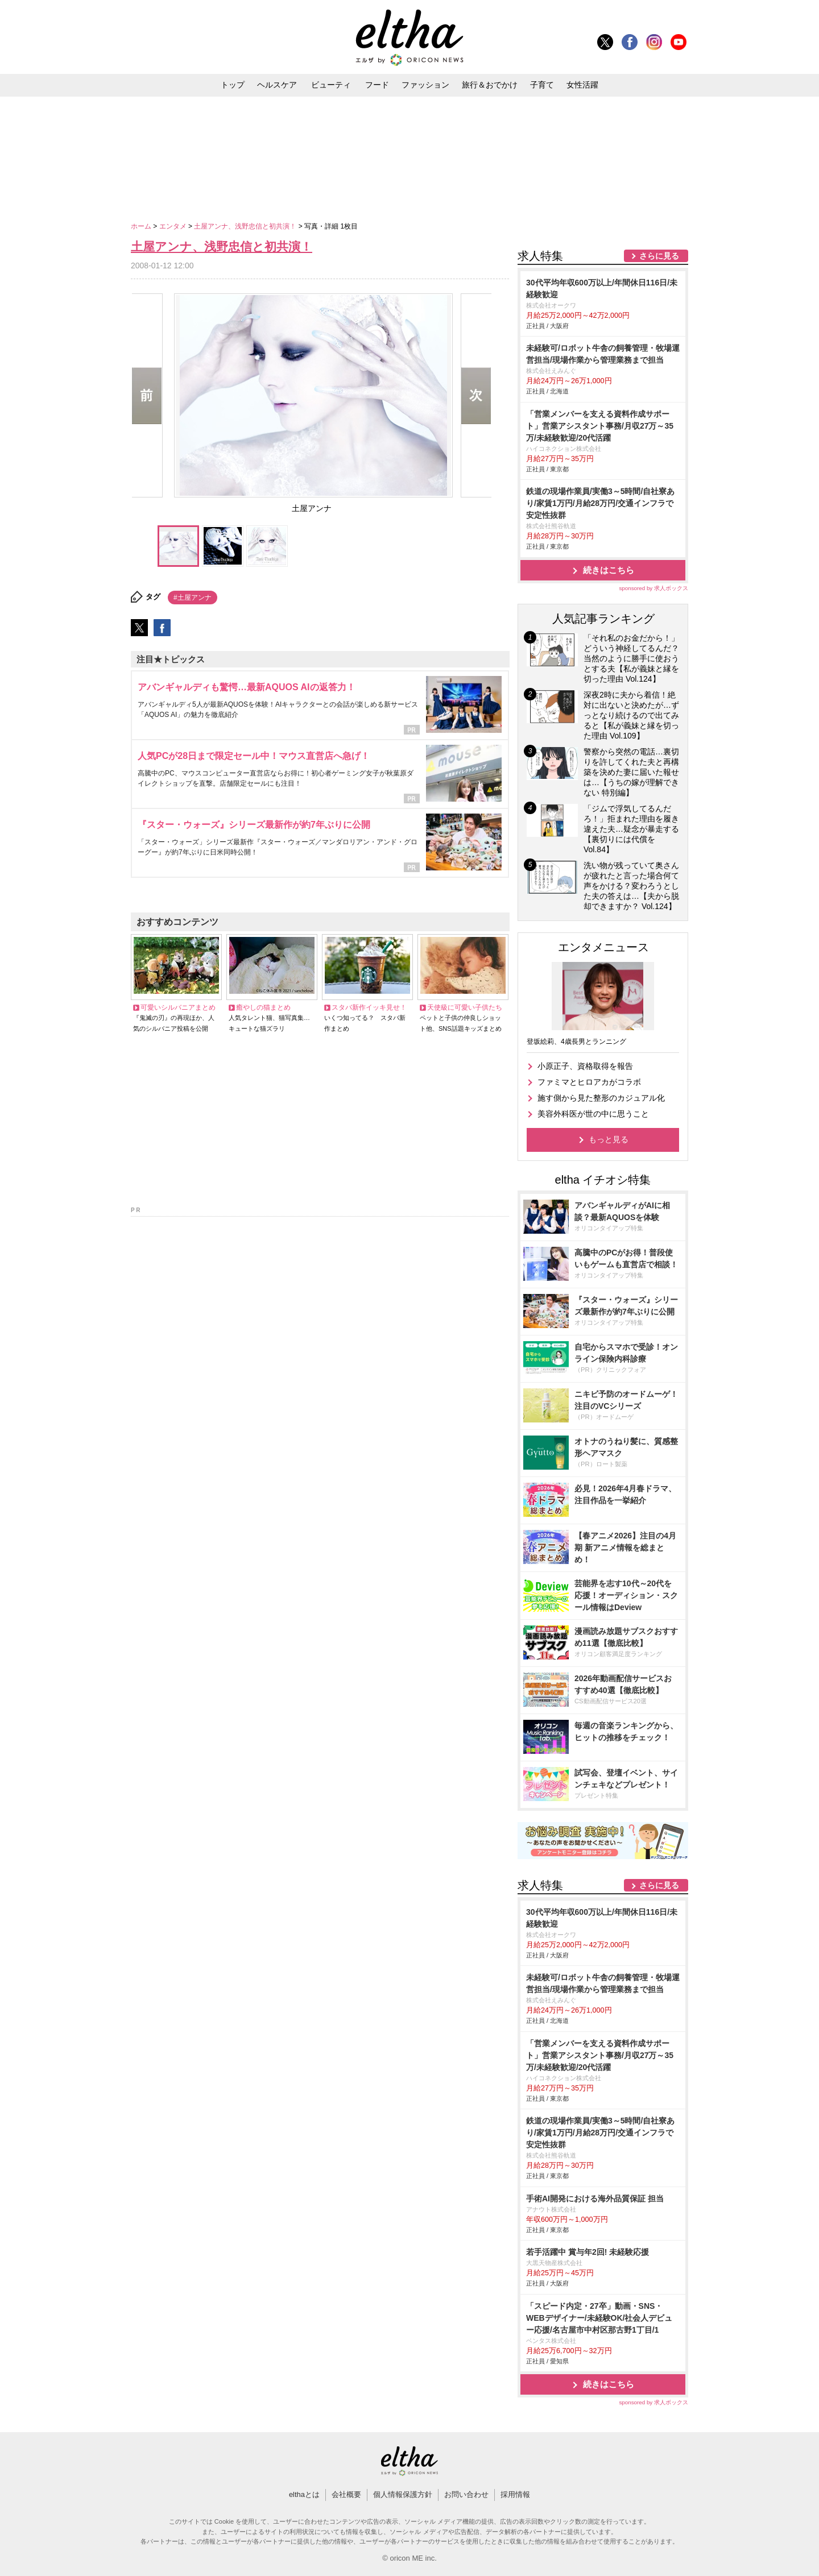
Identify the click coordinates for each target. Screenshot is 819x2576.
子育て (542, 84)
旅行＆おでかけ (490, 84)
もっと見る (608, 1139)
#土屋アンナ (192, 598)
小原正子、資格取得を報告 (585, 1066)
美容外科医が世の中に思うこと (593, 1113)
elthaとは (304, 2494)
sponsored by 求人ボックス (653, 588)
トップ (233, 84)
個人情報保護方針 (402, 2494)
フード (377, 84)
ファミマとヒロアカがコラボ (589, 1081)
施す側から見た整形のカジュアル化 (601, 1097)
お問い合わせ (466, 2494)
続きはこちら (608, 570)
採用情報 (515, 2494)
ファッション (425, 84)
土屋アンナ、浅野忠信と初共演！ (246, 226)
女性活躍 (582, 84)
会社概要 (346, 2494)
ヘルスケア (277, 84)
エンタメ (173, 226)
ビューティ (331, 84)
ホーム (142, 226)
